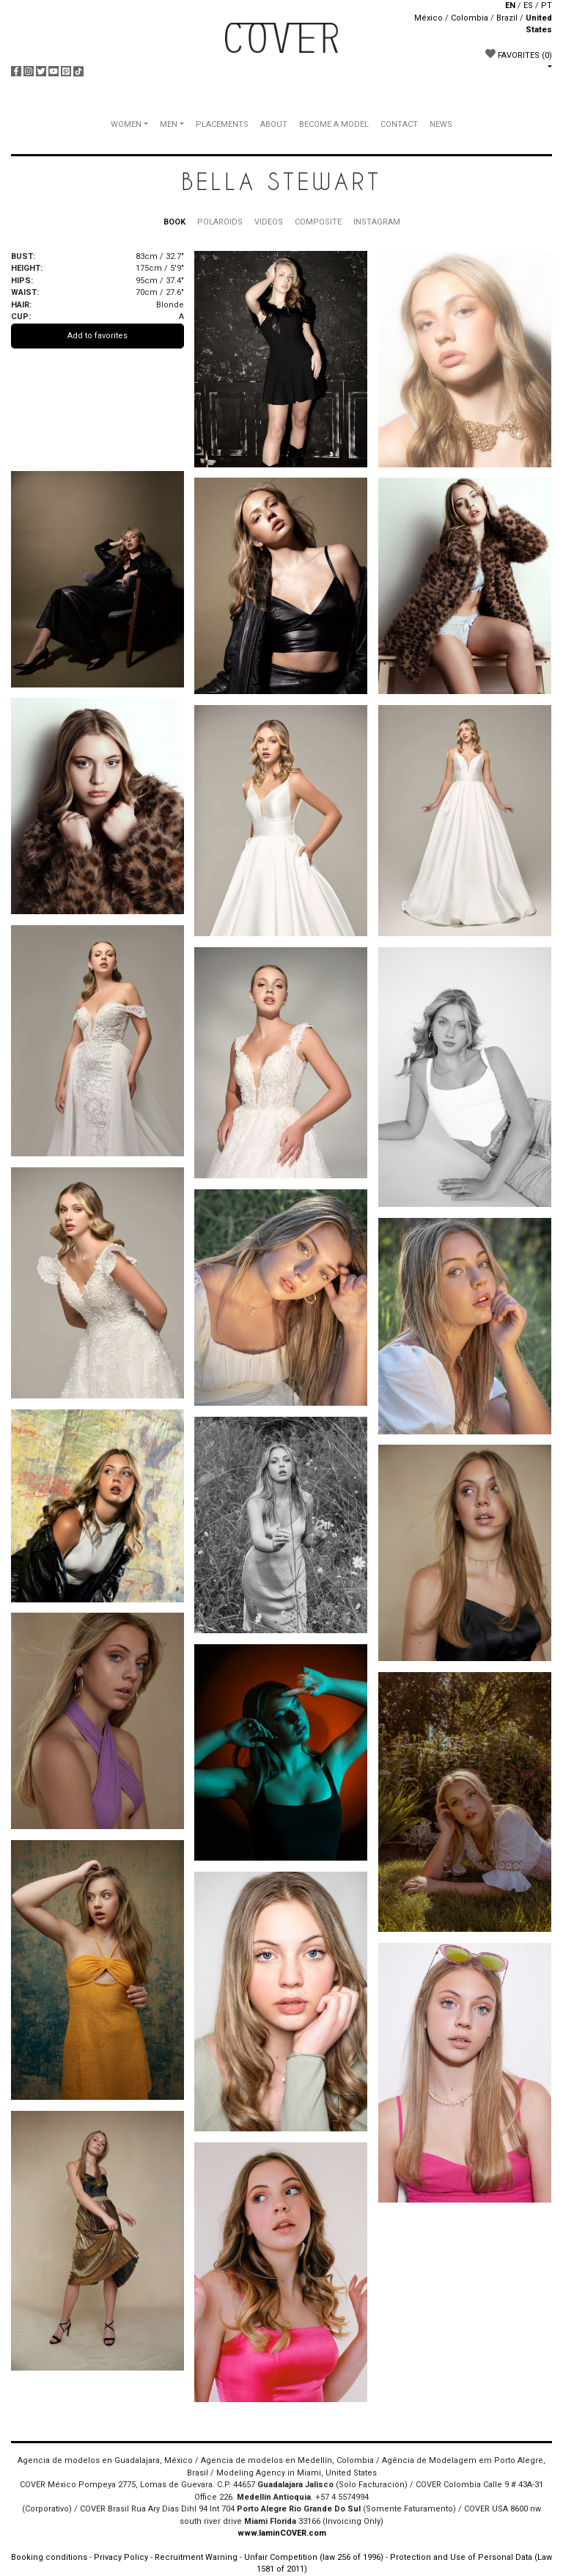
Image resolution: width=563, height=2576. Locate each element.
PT (546, 5)
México (428, 18)
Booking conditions (49, 2557)
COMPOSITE (318, 222)
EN (510, 5)
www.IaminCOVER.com (282, 2533)
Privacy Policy (121, 2557)
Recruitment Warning (196, 2557)
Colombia (469, 18)
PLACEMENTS (222, 124)
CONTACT (399, 124)
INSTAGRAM (376, 222)
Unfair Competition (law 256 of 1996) (313, 2557)
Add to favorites (97, 335)
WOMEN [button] (126, 124)
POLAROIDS (220, 222)
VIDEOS (268, 222)
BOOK (174, 222)
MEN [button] (168, 124)
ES (528, 5)
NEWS (441, 124)
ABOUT (273, 124)
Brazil (507, 18)
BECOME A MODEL (334, 124)
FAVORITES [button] (518, 54)
